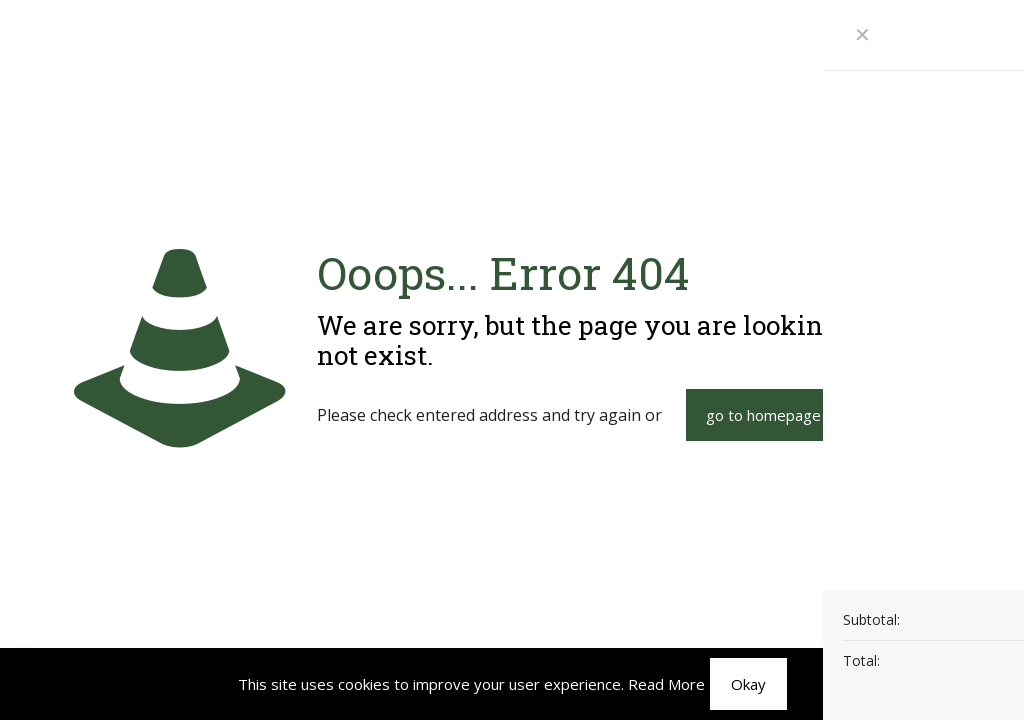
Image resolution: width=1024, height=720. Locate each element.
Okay (748, 684)
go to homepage (763, 415)
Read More (666, 684)
